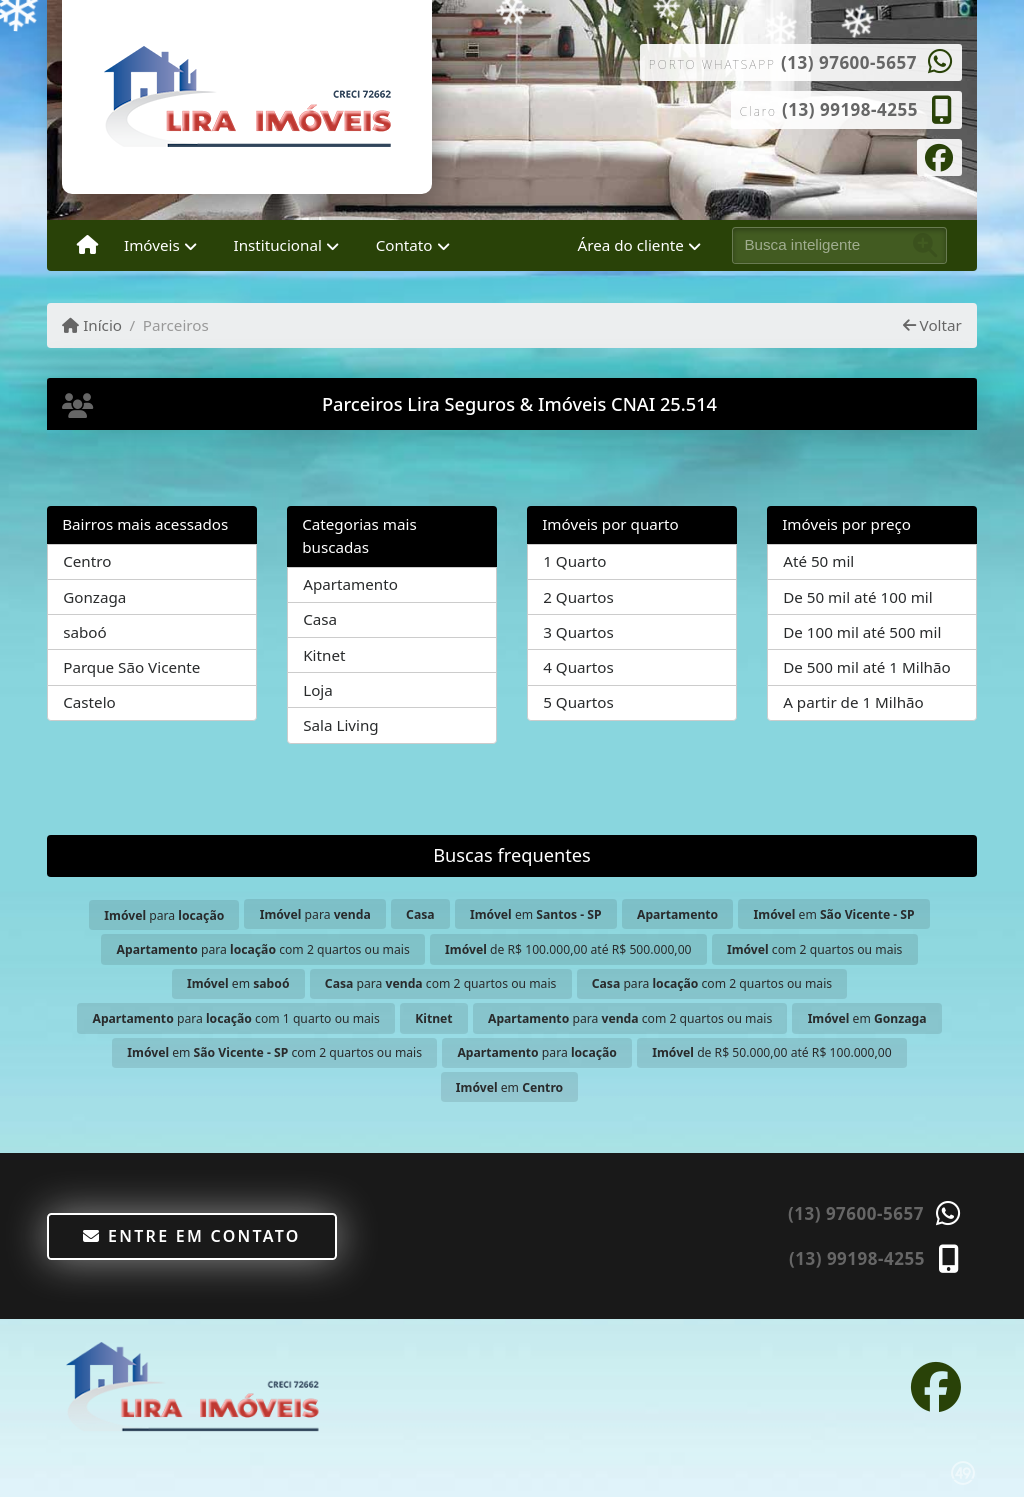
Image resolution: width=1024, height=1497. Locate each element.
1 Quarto (574, 561)
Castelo (89, 702)
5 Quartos (578, 702)
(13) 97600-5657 (849, 62)
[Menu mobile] (87, 246)
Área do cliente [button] (631, 245)
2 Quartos (578, 597)
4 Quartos (578, 667)
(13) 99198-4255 (850, 109)
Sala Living (340, 725)
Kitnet (324, 655)
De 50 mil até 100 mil (857, 597)
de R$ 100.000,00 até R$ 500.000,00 (568, 949)
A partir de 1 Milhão (853, 702)
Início (92, 325)
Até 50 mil (818, 561)
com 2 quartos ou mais (814, 949)
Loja (318, 690)
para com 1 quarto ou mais (235, 1018)
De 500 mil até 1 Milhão (866, 667)
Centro (87, 561)
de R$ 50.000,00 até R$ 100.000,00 (772, 1052)
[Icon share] (939, 156)
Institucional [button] (278, 245)
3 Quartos (578, 632)
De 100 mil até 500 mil (862, 632)
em (536, 914)
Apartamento (350, 584)
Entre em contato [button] (191, 1236)
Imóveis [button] (152, 245)
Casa (320, 619)
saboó (85, 632)
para (164, 915)
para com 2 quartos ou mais (263, 949)
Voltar (932, 325)
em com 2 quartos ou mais (274, 1052)
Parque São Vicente (131, 667)
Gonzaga (94, 597)
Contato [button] (404, 245)
